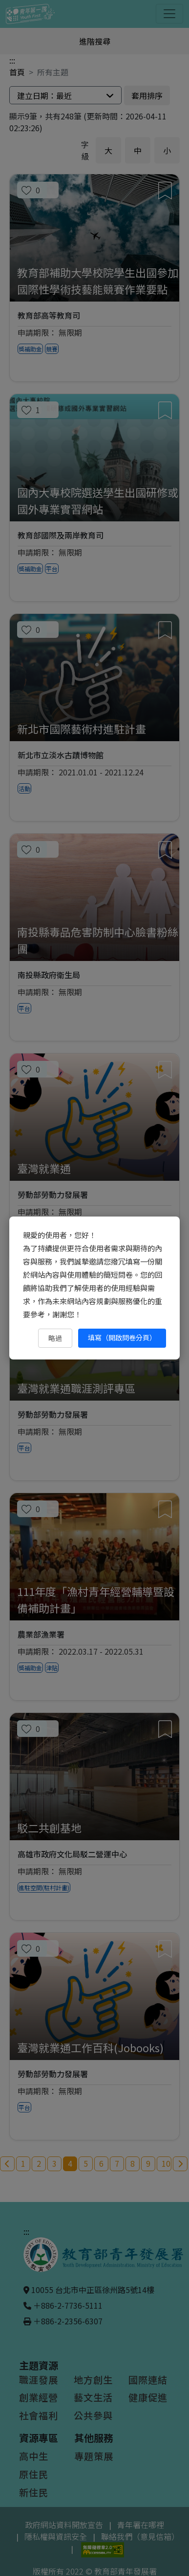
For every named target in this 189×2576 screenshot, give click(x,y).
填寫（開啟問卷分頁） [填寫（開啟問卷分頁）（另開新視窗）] (122, 1337)
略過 (55, 1338)
